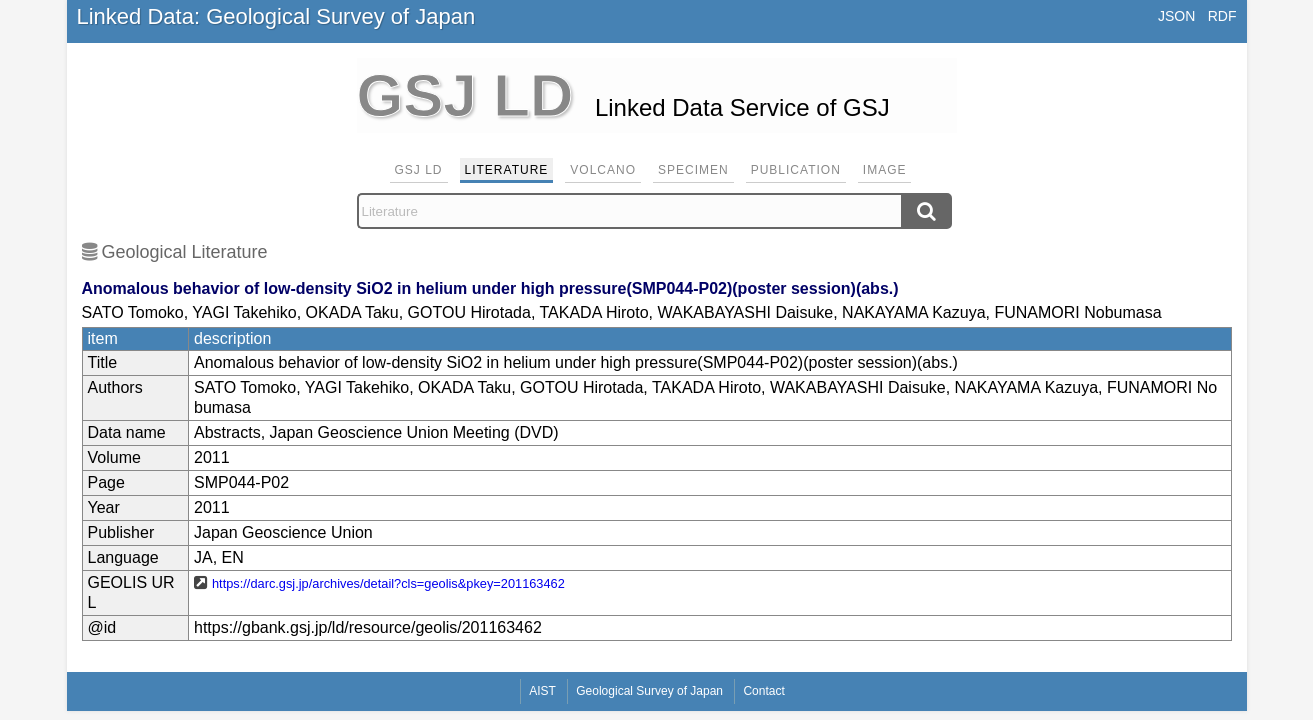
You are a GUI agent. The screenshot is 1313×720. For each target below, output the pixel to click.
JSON (1176, 16)
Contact (763, 691)
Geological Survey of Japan (649, 691)
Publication (796, 170)
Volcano (603, 170)
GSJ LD (419, 170)
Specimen (693, 170)
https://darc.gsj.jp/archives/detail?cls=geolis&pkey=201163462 (388, 583)
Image (885, 170)
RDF (1222, 16)
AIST (542, 691)
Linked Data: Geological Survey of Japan (276, 16)
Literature (507, 170)
